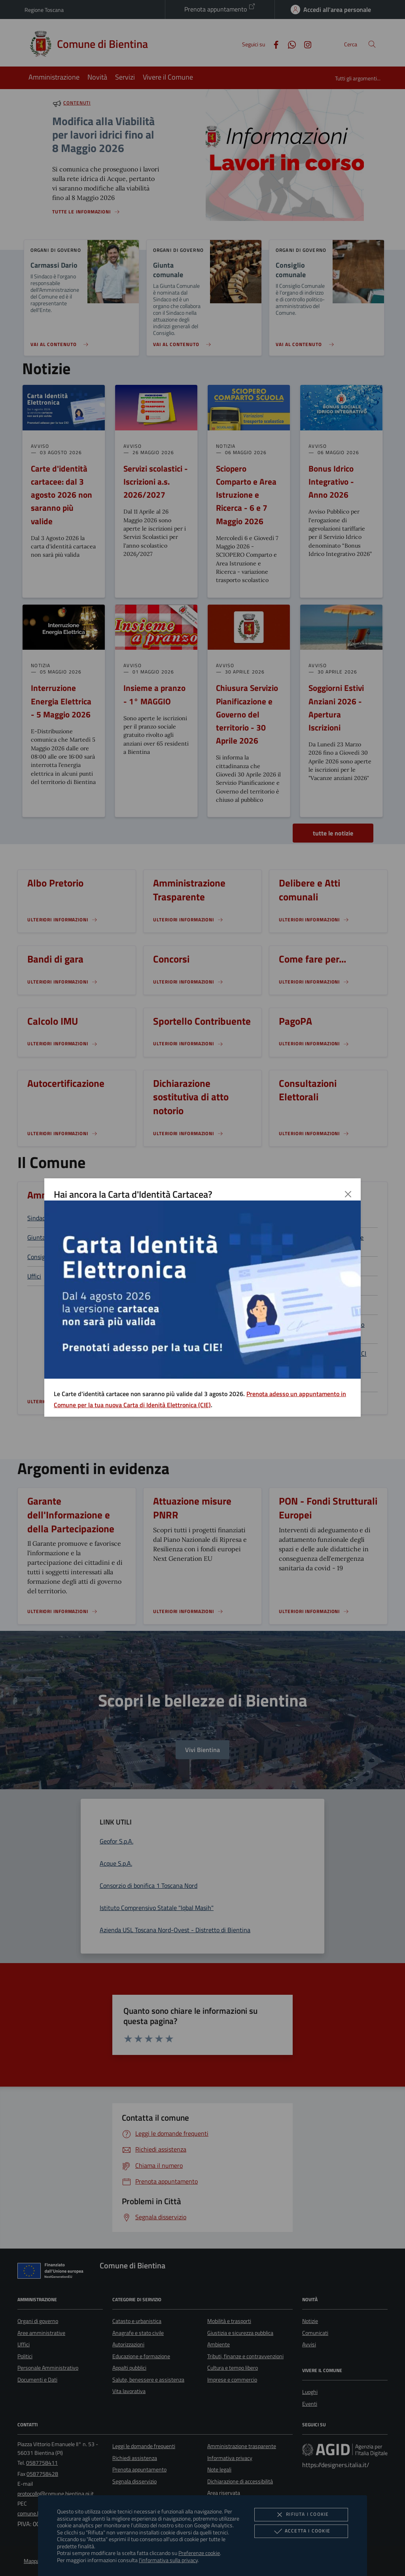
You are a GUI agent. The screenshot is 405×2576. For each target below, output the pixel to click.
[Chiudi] (348, 1194)
